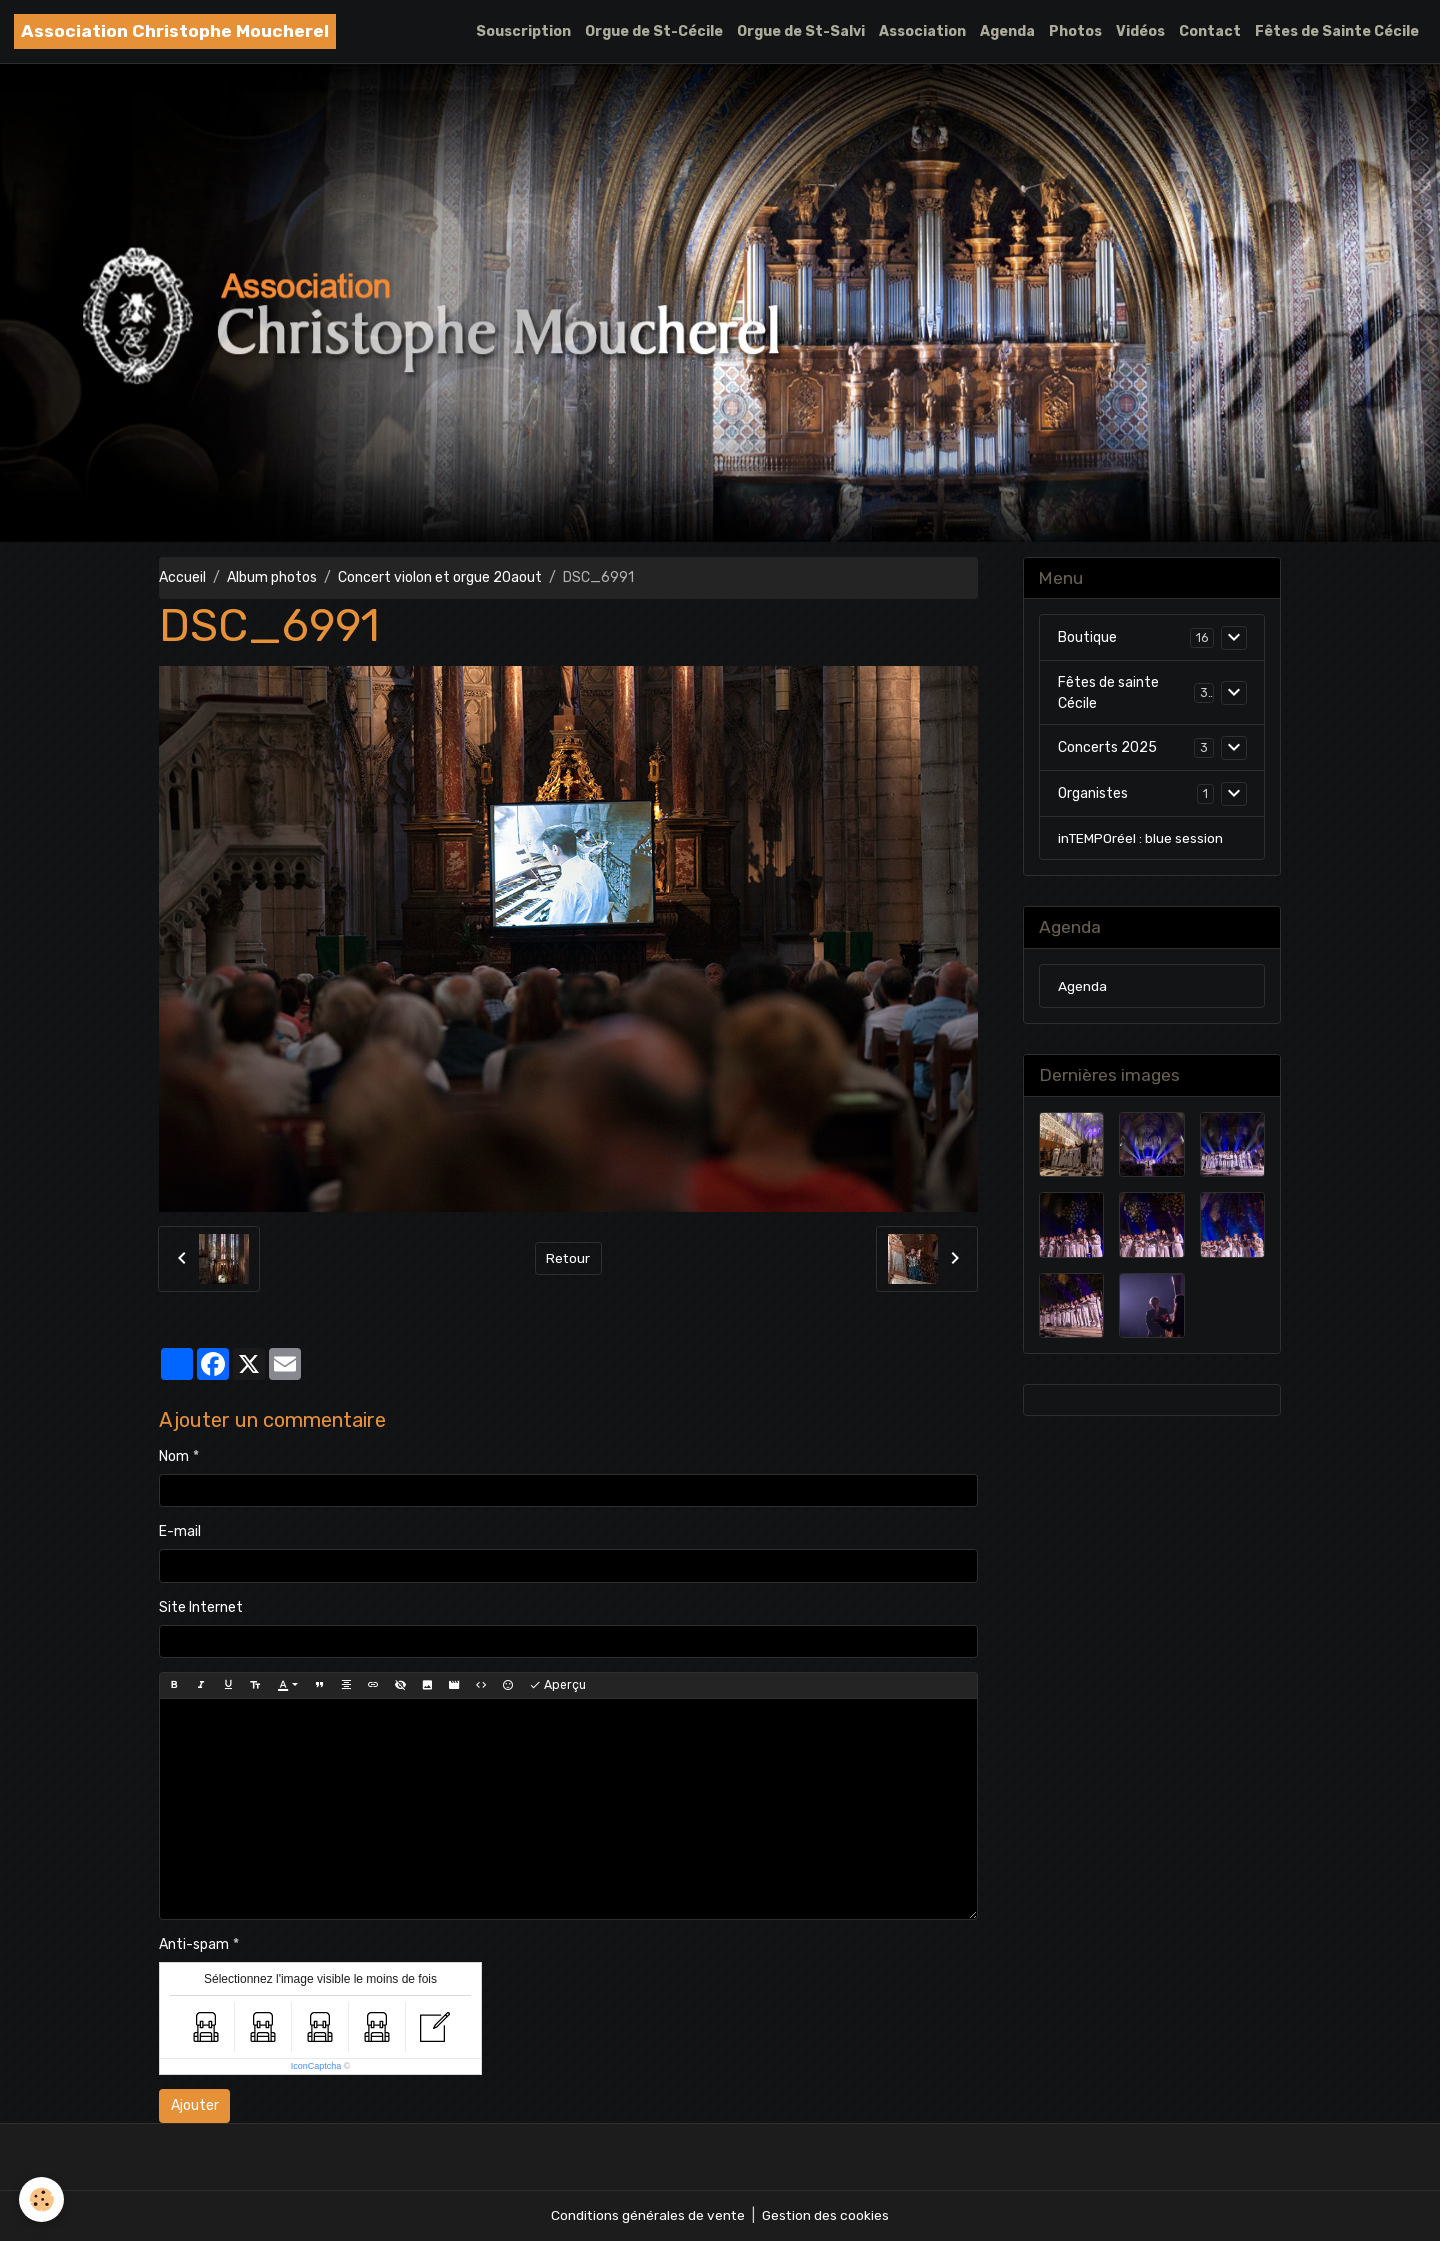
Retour (568, 1258)
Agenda (1007, 31)
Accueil (182, 577)
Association (922, 31)
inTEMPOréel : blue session (1141, 838)
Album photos (272, 577)
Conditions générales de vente (647, 2215)
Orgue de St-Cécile (654, 31)
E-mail (180, 1531)
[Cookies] (42, 2199)
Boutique (1087, 638)
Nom (174, 1456)
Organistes (1093, 794)
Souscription (523, 31)
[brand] (175, 31)
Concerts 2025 (1107, 748)
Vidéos (1140, 31)
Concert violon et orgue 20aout (440, 577)
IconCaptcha (316, 2066)
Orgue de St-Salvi (801, 31)
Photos (1075, 31)
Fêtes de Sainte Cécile (1337, 31)
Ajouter (195, 2105)
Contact (1210, 31)
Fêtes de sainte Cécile (1108, 693)
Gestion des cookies (826, 2215)
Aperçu (557, 1685)
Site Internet (201, 1607)
